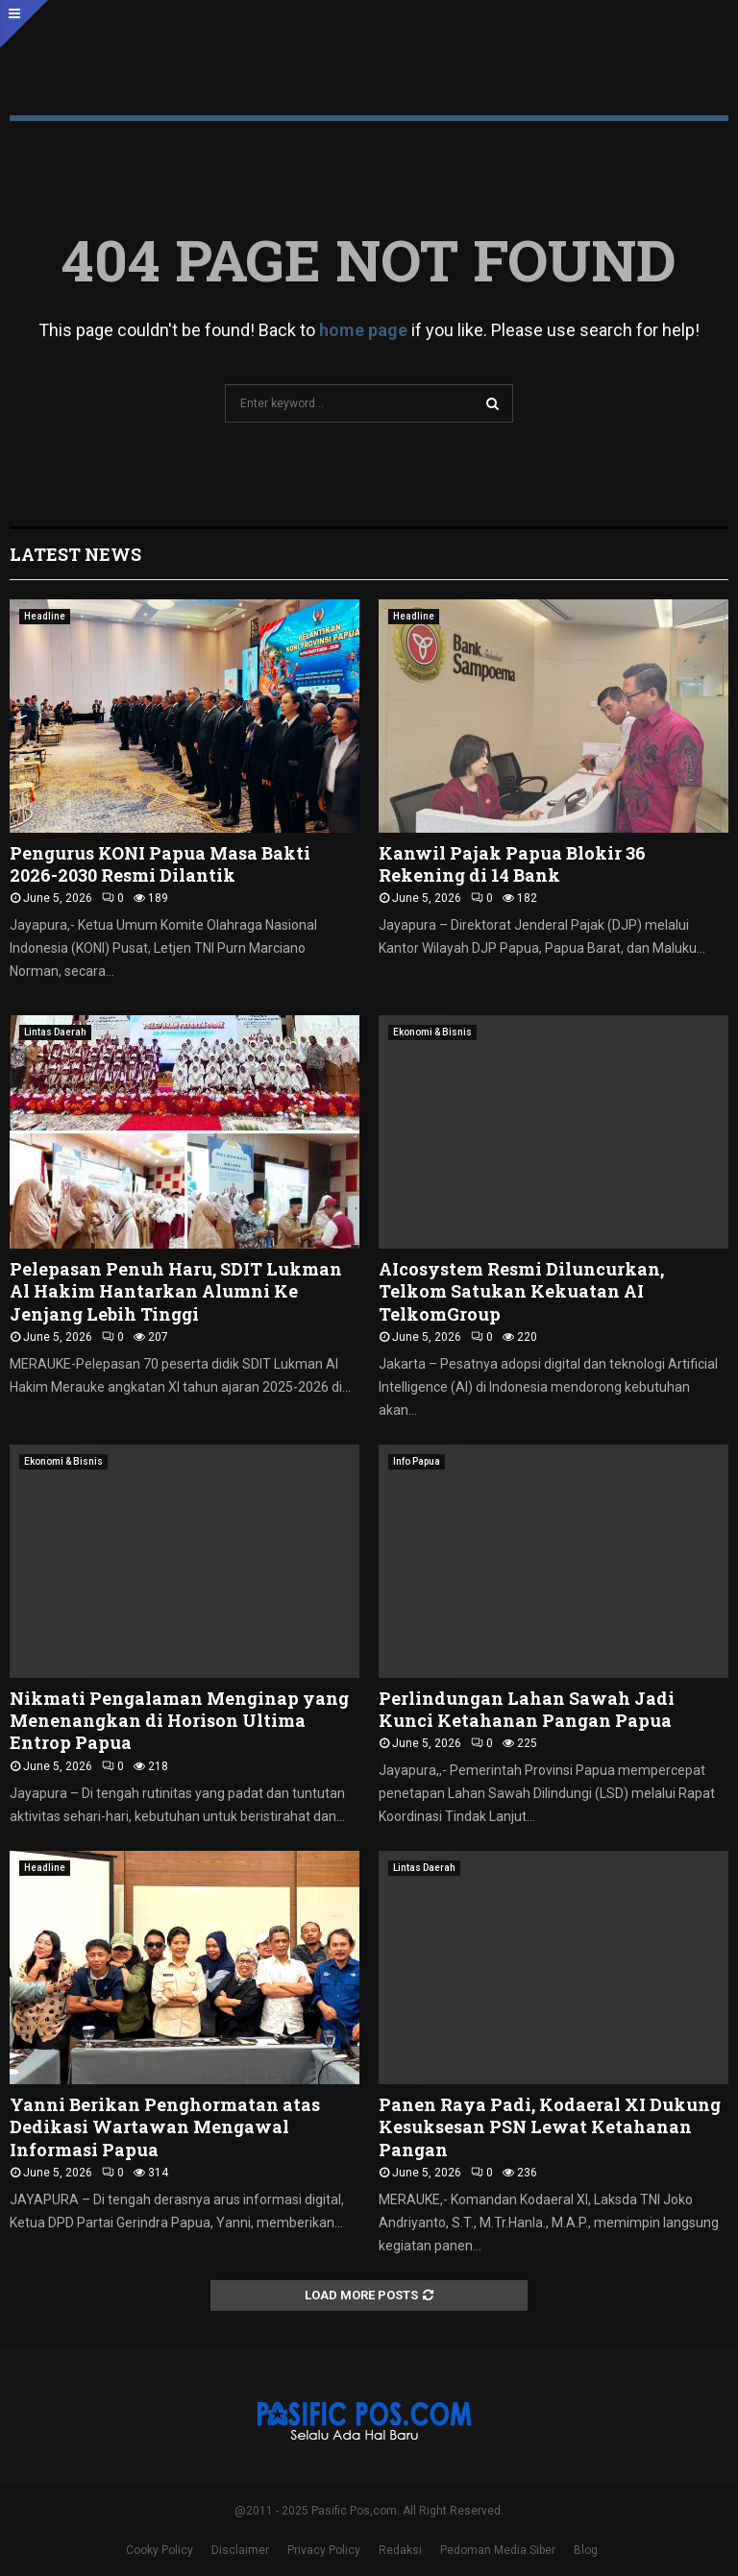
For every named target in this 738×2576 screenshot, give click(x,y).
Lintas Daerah (55, 1032)
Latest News (75, 554)
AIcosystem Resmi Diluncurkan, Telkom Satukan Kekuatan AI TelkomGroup (521, 1291)
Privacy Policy (323, 2550)
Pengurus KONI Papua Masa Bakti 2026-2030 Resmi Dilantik (160, 864)
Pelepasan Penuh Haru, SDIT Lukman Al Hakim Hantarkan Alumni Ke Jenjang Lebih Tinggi (176, 1291)
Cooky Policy (159, 2550)
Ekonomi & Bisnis (432, 1032)
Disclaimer (240, 2550)
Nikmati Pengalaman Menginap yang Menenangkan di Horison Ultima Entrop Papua (179, 1721)
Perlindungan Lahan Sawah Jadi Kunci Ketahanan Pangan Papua (527, 1709)
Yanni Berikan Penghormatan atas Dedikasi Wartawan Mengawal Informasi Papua (165, 2127)
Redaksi (400, 2550)
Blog (586, 2550)
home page (363, 330)
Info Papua (416, 1461)
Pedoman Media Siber (497, 2550)
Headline (44, 616)
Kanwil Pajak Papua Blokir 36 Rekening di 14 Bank (512, 864)
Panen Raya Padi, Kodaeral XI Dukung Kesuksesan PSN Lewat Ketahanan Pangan (550, 2127)
